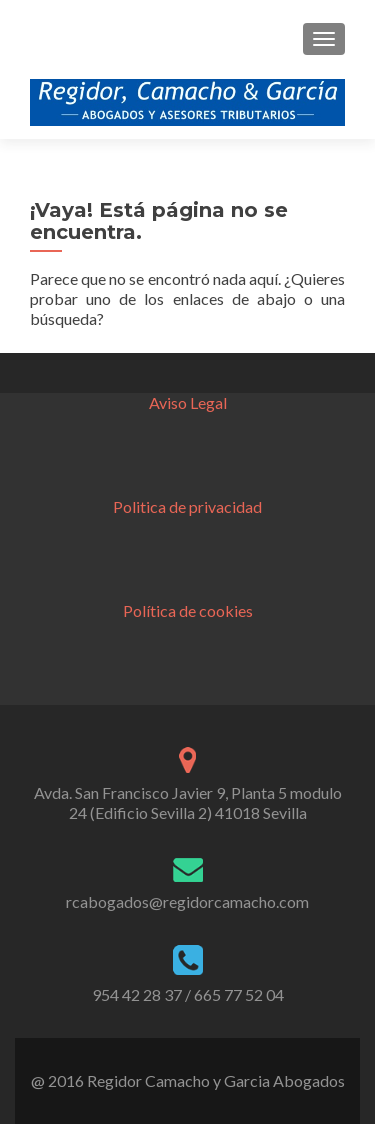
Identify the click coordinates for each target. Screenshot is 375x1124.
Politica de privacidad (187, 506)
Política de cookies (188, 610)
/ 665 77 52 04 (234, 994)
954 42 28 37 (137, 994)
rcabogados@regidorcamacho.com (187, 901)
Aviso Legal (188, 402)
